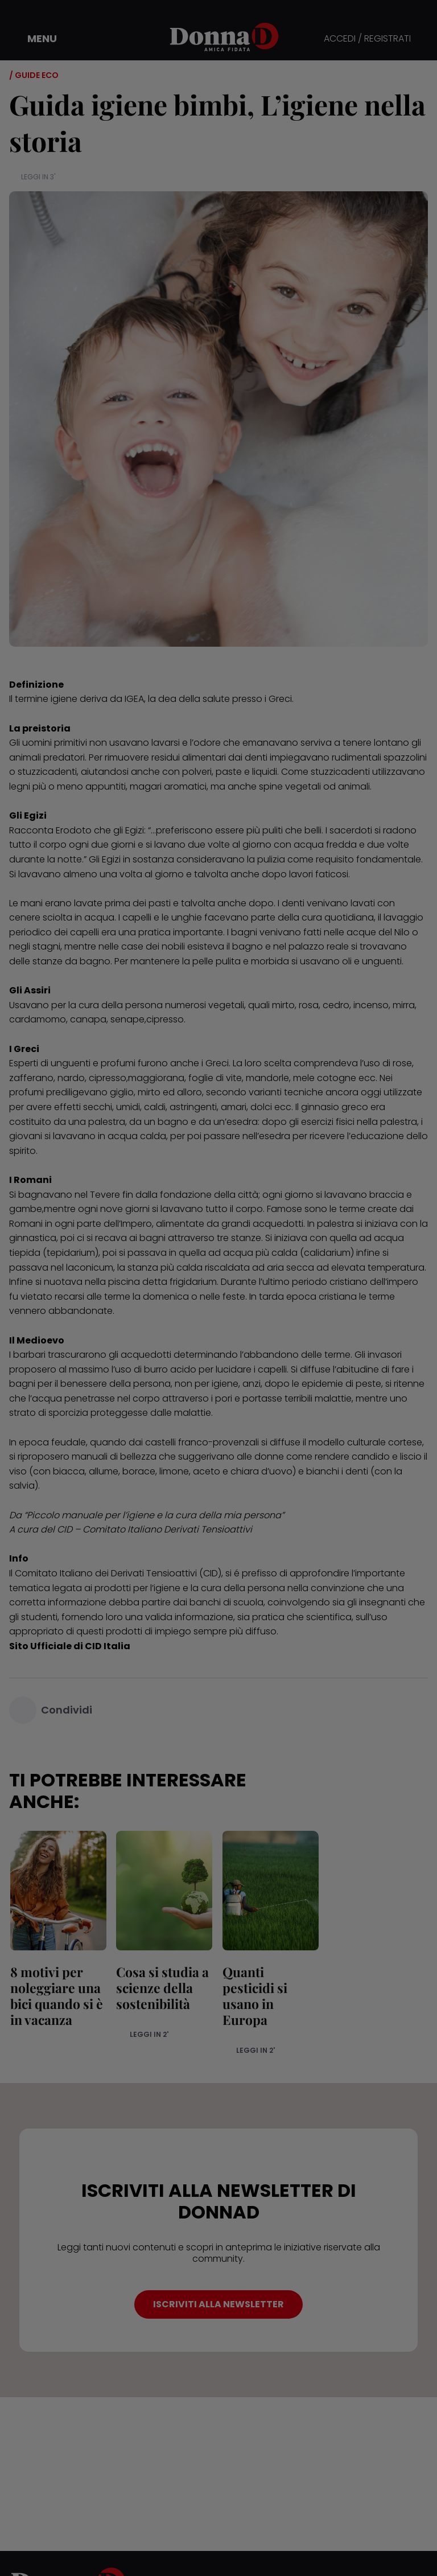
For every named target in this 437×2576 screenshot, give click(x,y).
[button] (34, 39)
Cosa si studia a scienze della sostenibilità (162, 1987)
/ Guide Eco (34, 75)
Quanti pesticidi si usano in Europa (269, 1987)
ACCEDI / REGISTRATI (367, 39)
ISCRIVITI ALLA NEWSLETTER (218, 2289)
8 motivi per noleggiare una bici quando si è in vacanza (55, 1995)
